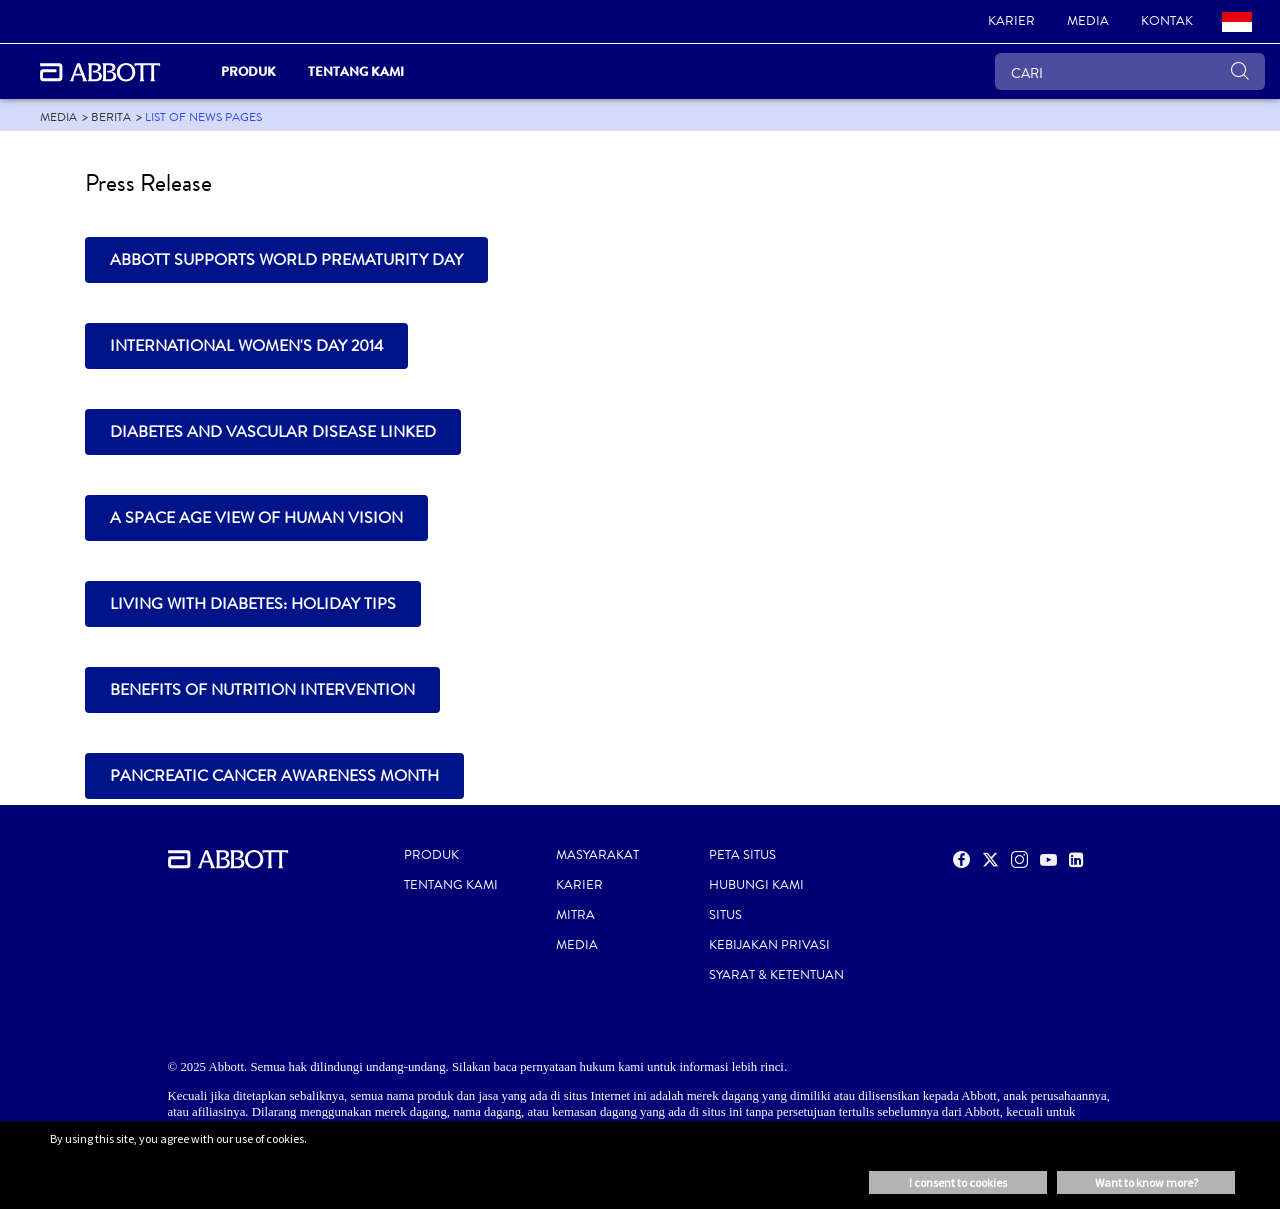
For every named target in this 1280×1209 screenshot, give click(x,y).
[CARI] (1130, 71)
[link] (1011, 22)
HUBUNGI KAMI (756, 885)
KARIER (579, 885)
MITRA (575, 915)
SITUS (725, 915)
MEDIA (577, 945)
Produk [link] (248, 71)
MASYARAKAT (597, 855)
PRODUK (431, 855)
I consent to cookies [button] (958, 1182)
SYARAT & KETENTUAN (776, 975)
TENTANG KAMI (451, 885)
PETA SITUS (742, 855)
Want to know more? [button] (1146, 1182)
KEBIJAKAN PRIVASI (769, 945)
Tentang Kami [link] (356, 71)
